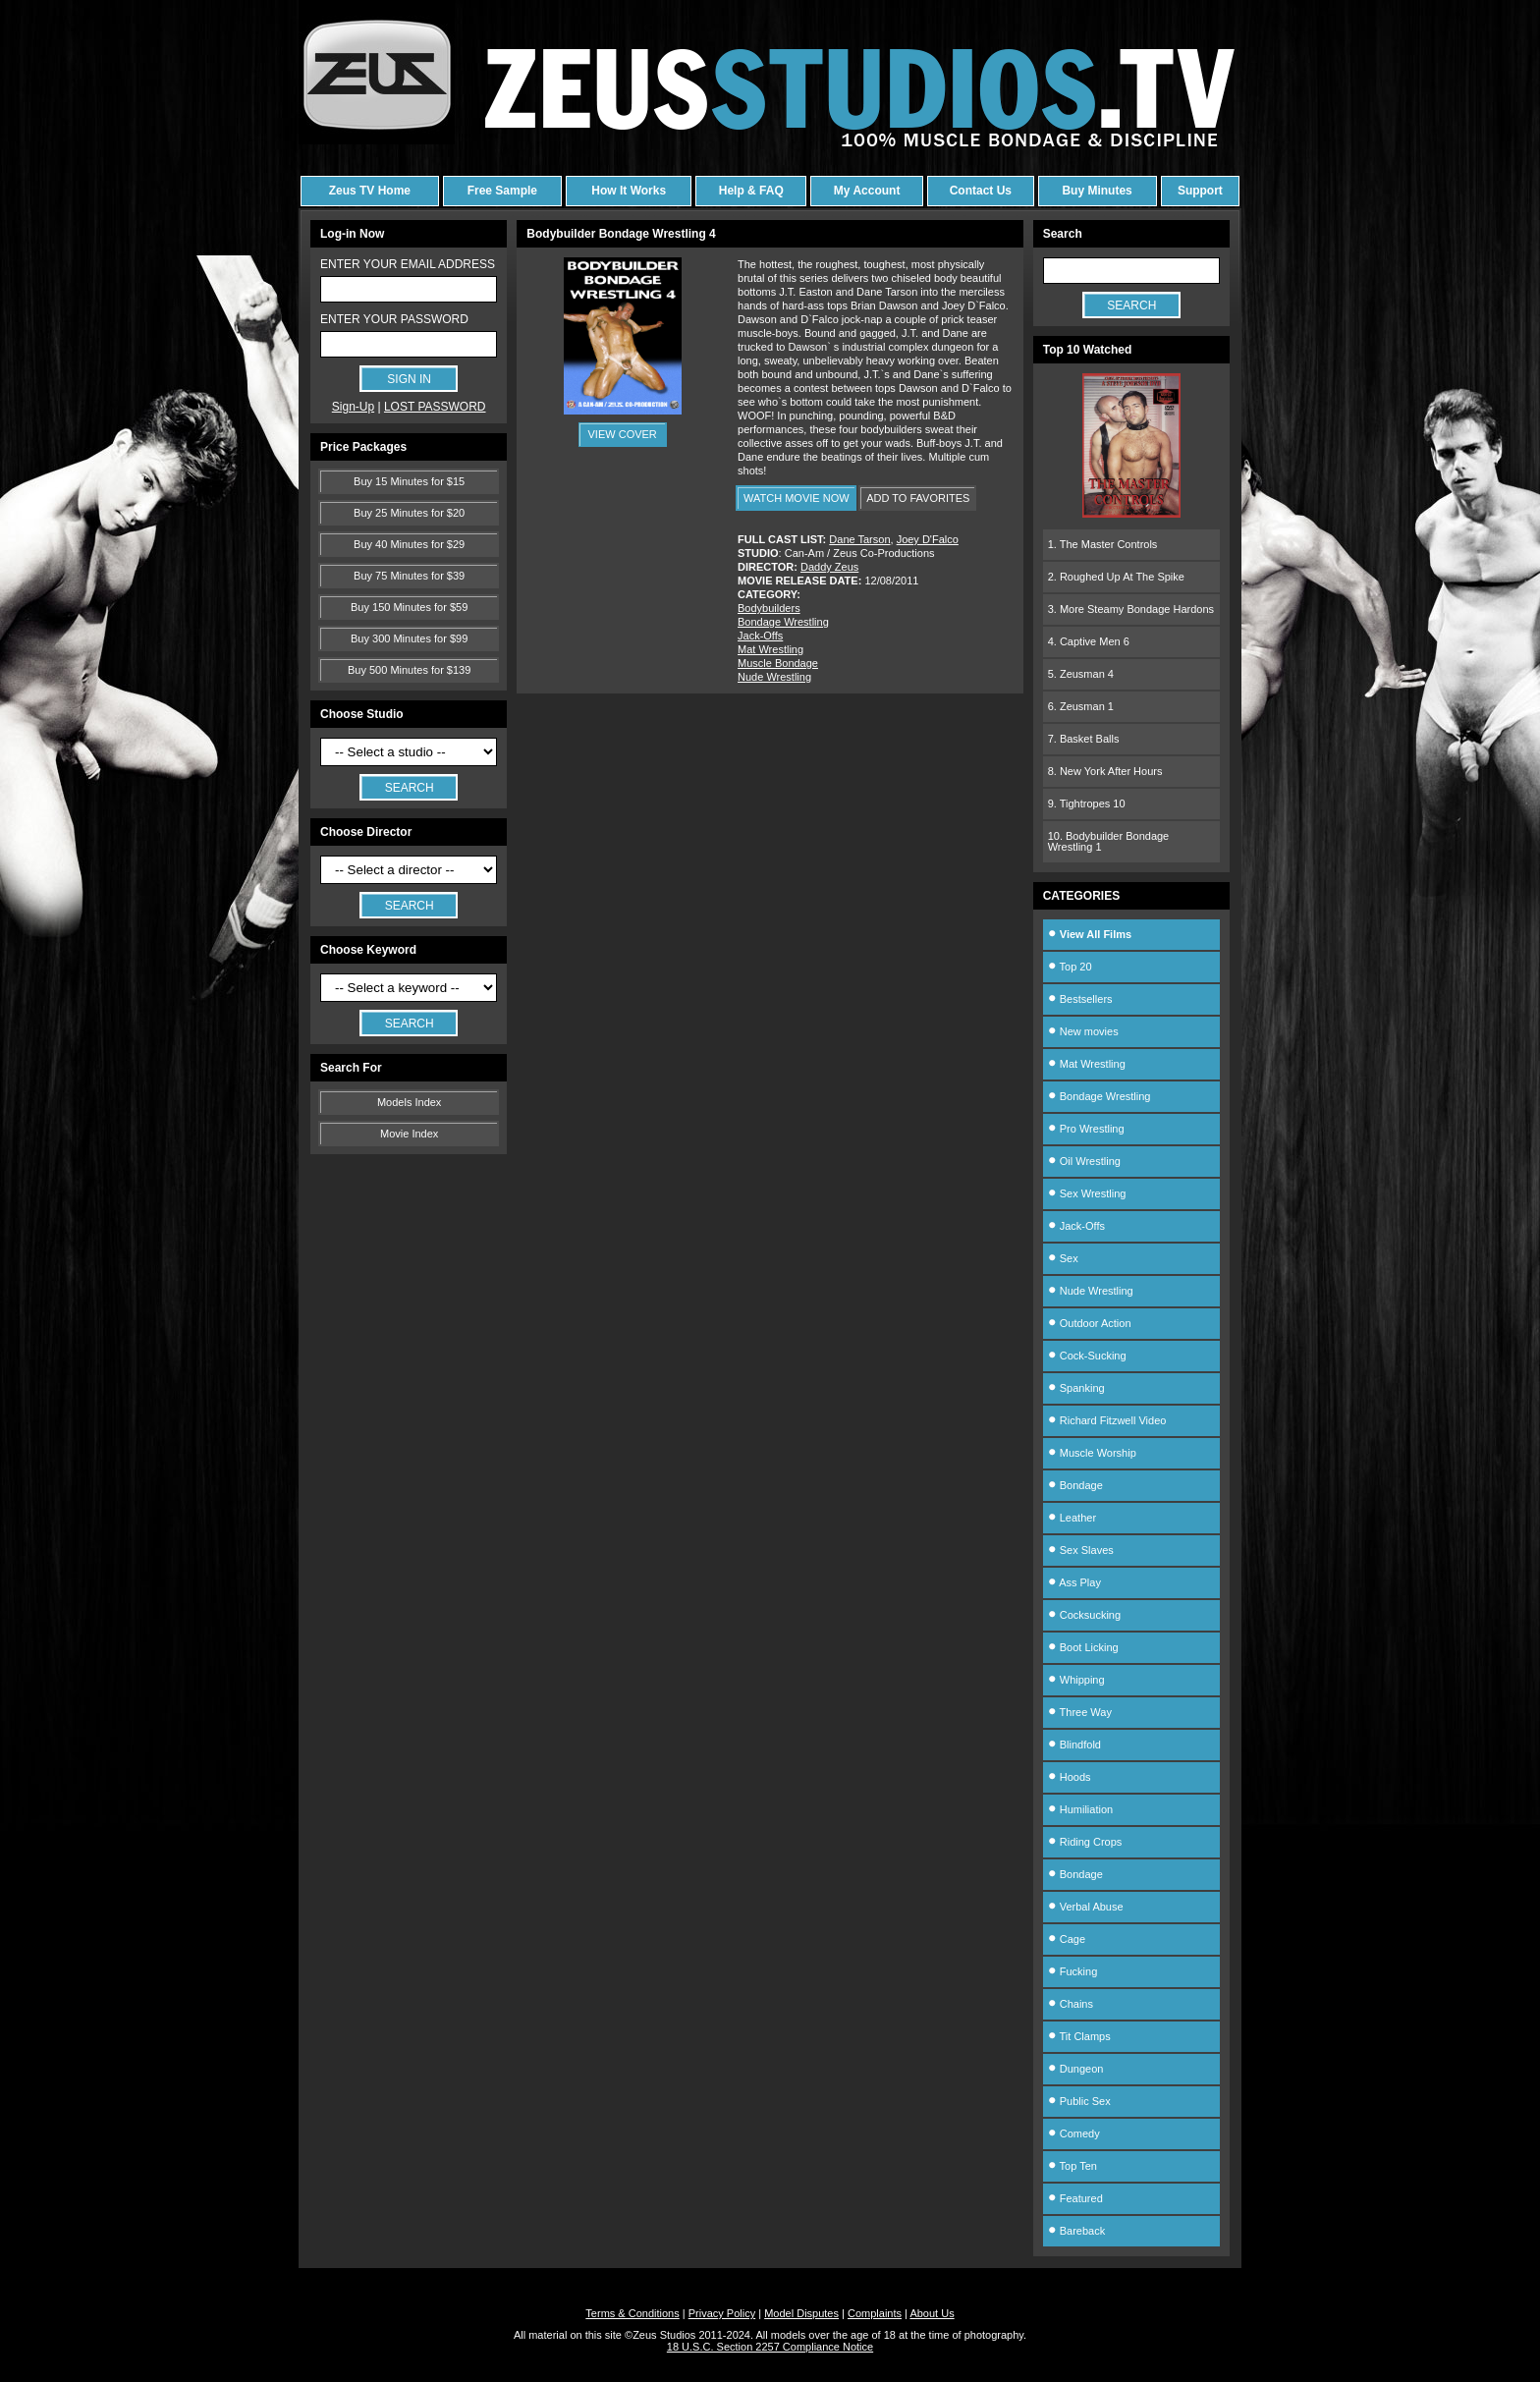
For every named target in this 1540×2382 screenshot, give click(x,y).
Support (1200, 190)
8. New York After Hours (1105, 771)
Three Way (1080, 1712)
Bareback (1077, 2231)
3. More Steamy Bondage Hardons (1131, 609)
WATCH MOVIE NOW (796, 498)
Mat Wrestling (770, 649)
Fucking (1073, 1971)
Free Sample (502, 190)
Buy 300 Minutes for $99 (409, 638)
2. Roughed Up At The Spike (1116, 576)
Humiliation (1080, 1809)
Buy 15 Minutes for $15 (409, 481)
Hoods (1069, 1777)
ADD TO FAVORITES (917, 498)
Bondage (1075, 1485)
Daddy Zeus (829, 567)
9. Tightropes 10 (1087, 803)
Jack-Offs (760, 635)
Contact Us (981, 190)
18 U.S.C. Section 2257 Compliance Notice (770, 2347)
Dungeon (1076, 2069)
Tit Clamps (1079, 2036)
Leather (1072, 1517)
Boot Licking (1083, 1647)
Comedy (1074, 2133)
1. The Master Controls (1103, 544)
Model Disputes (801, 2313)
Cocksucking (1084, 1615)
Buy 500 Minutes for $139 (409, 670)
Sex (1063, 1258)
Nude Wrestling (774, 677)
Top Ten (1072, 2166)
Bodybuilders (769, 608)
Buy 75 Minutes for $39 (409, 576)
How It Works (628, 190)
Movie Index (409, 1133)
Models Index (409, 1102)
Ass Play (1074, 1582)
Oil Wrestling (1084, 1161)
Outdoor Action (1089, 1323)
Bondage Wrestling (783, 622)
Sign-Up (353, 407)
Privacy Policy (721, 2313)
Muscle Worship (1092, 1453)
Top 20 (1070, 966)
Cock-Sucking (1087, 1355)
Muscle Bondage (778, 663)
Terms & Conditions (632, 2313)
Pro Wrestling (1086, 1129)
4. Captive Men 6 (1088, 641)
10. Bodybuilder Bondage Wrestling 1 (1109, 841)
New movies (1083, 1031)
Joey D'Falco (928, 539)
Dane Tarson (859, 539)
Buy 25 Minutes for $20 (409, 513)
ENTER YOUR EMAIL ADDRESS (407, 264)
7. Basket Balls (1084, 739)
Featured (1075, 2198)
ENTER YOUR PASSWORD (394, 319)
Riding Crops (1085, 1842)
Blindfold (1074, 1744)
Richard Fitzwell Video (1107, 1420)
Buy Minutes (1096, 190)
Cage (1066, 1939)
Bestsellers (1080, 999)
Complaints (875, 2313)
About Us (931, 2313)
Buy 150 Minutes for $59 (409, 607)
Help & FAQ (751, 190)
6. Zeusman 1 (1081, 706)
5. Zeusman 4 (1081, 674)
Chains (1070, 2004)
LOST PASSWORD (435, 407)
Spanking (1076, 1388)
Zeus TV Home (370, 190)
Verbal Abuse (1086, 1906)
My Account (867, 190)
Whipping (1076, 1680)
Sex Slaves (1081, 1550)
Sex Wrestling (1087, 1193)
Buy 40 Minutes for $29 (409, 544)
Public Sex (1079, 2101)
